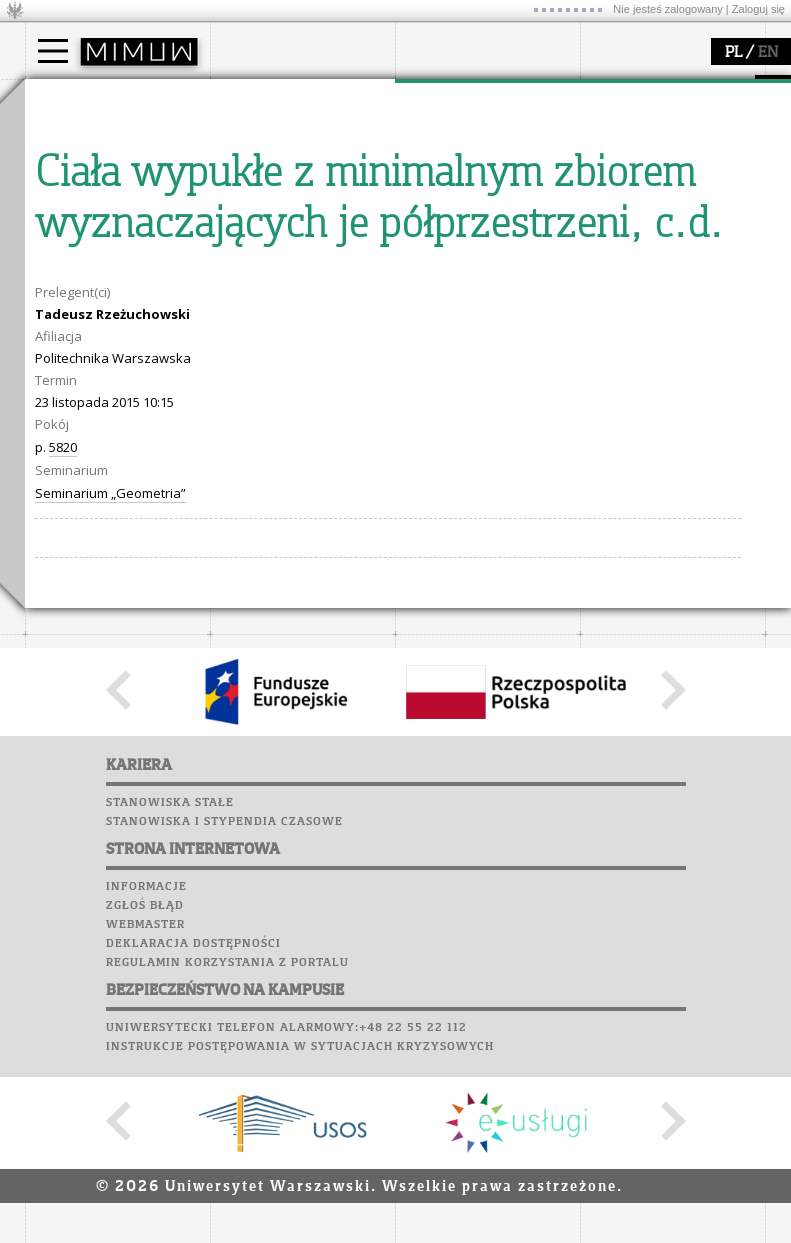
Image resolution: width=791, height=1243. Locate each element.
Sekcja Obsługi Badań (486, 210)
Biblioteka (66, 370)
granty (439, 192)
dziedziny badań (471, 138)
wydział (257, 98)
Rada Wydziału (280, 174)
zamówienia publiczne (303, 246)
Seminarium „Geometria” (110, 863)
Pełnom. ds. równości (113, 246)
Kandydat (79, 138)
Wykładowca (88, 192)
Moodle (54, 294)
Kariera (63, 408)
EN (768, 53)
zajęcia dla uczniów (663, 138)
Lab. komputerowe (94, 313)
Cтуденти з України (112, 228)
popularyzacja (657, 98)
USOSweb (58, 275)
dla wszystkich (649, 210)
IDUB (434, 246)
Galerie (161, 389)
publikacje (451, 174)
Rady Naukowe (281, 192)
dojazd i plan (274, 138)
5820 (63, 817)
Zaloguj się (758, 9)
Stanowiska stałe (170, 1173)
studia (64, 98)
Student (74, 156)
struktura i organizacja (303, 156)
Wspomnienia (75, 389)
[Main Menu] (53, 51)
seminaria (450, 156)
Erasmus (76, 210)
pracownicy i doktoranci (306, 210)
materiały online (654, 156)
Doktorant (80, 174)
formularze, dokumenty (306, 228)
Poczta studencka (93, 332)
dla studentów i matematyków (651, 183)
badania (442, 98)
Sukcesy (56, 427)
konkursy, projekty (661, 228)
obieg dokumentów (478, 228)
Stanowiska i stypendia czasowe (224, 1192)
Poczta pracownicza (102, 351)
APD (148, 275)
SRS (112, 275)
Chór (134, 370)
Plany (115, 294)
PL (733, 53)
